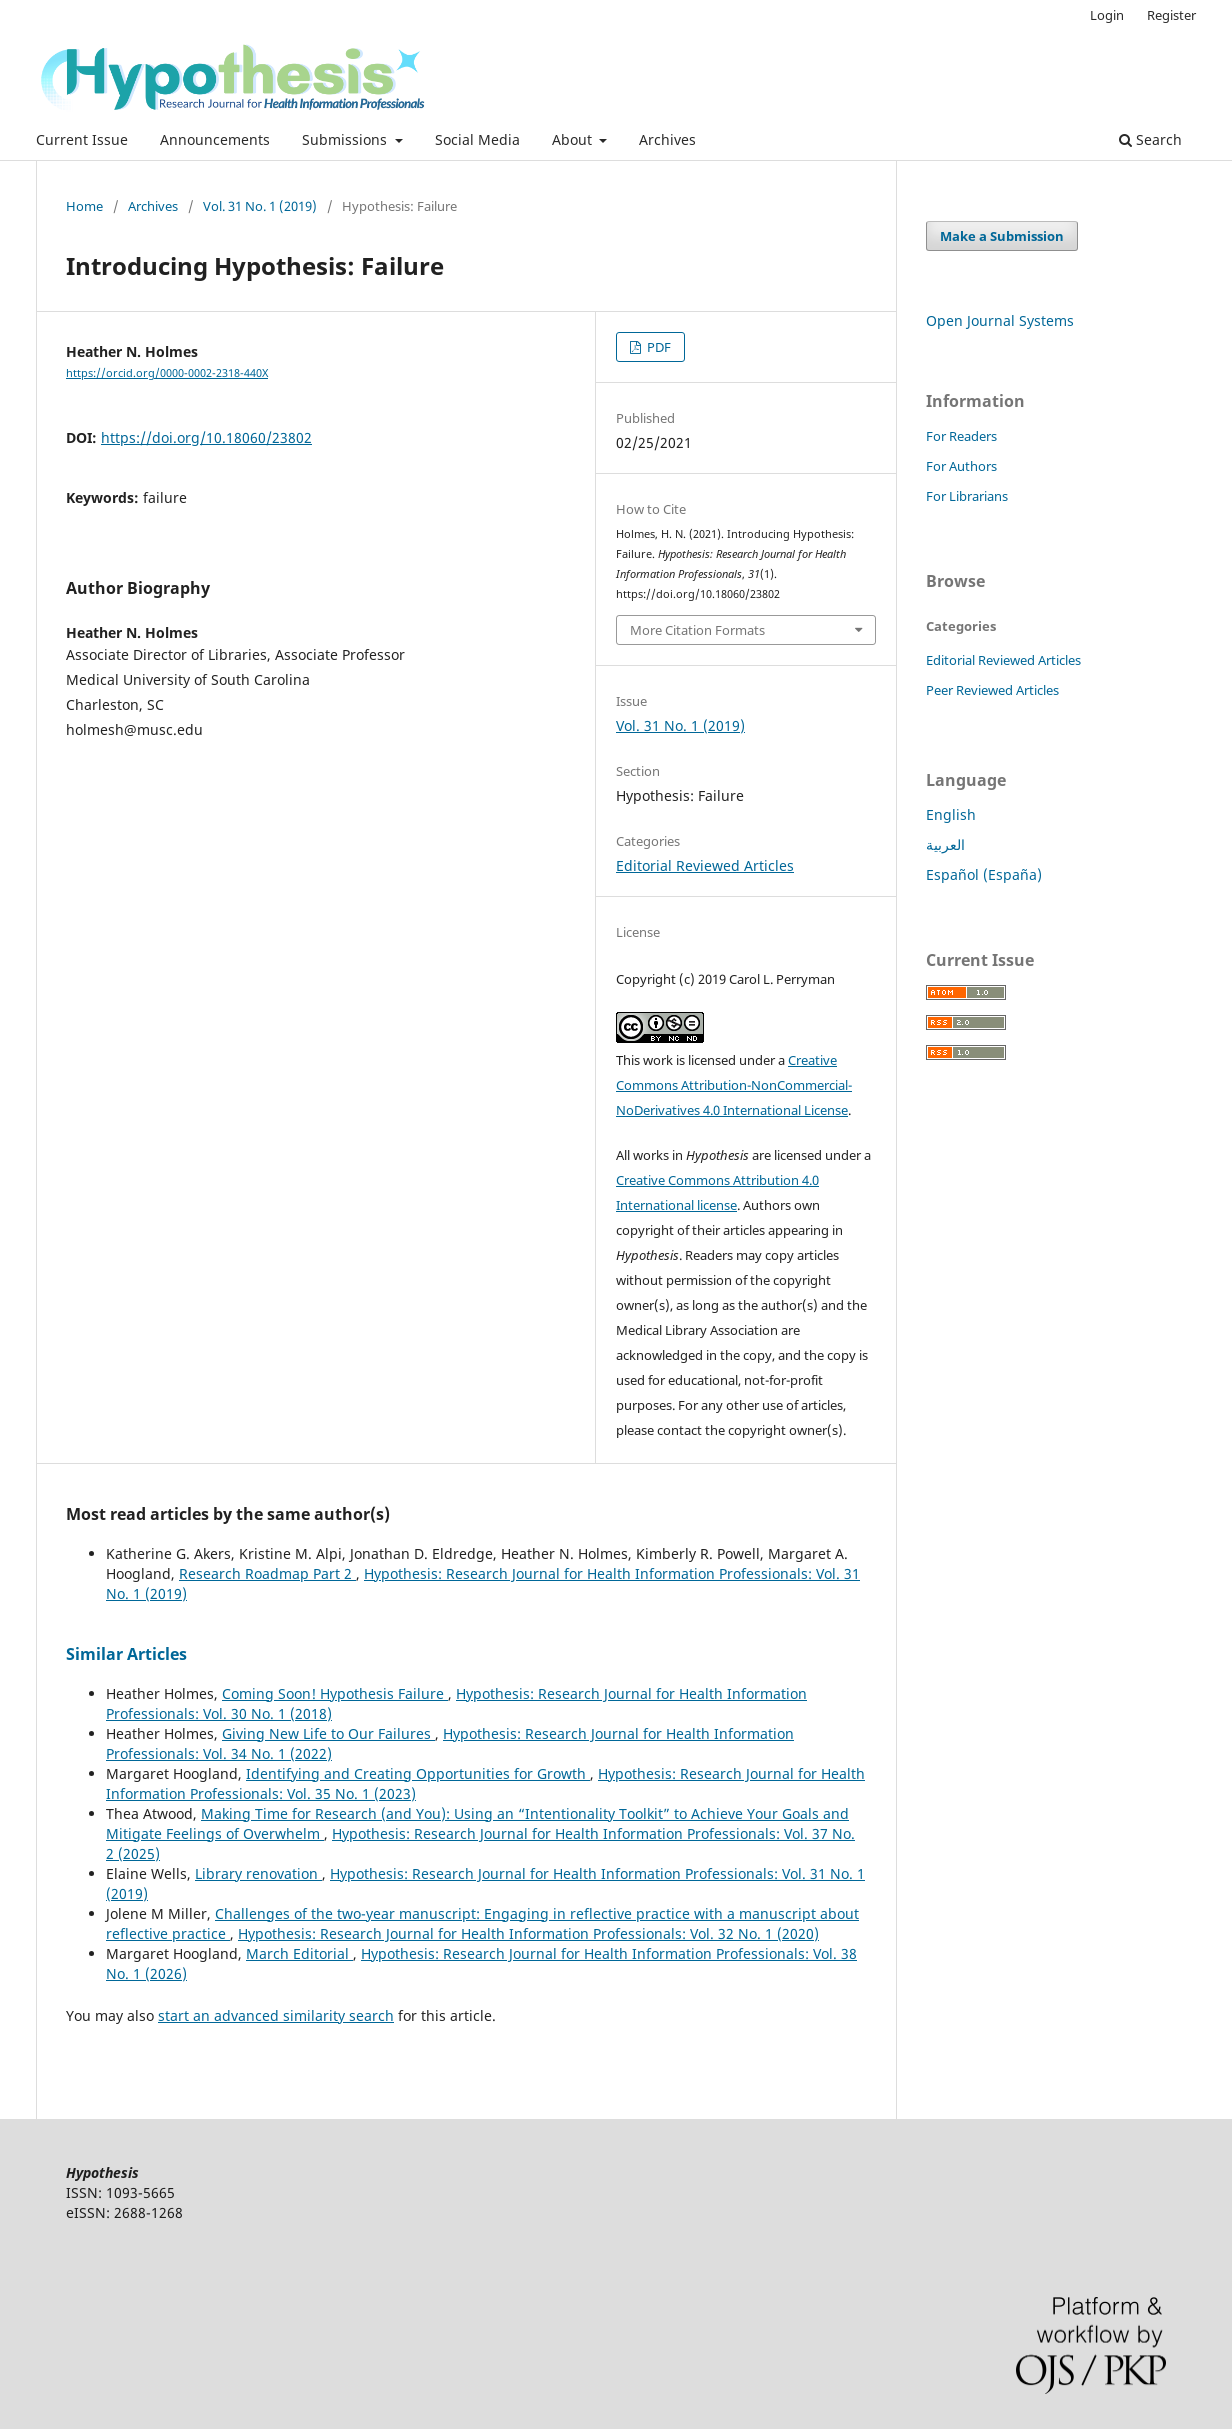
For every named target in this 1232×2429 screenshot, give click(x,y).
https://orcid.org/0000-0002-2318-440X (167, 373)
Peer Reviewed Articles (992, 690)
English (951, 814)
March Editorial (299, 1953)
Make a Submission (1002, 236)
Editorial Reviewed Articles (705, 865)
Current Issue (82, 139)
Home (84, 206)
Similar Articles (126, 1654)
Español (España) (984, 874)
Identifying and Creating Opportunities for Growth (418, 1773)
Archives (667, 139)
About (574, 139)
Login (1107, 15)
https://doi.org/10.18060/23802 (206, 437)
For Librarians (967, 496)
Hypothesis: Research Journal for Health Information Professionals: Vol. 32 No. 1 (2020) (528, 1933)
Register (1171, 15)
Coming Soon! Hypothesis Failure (335, 1693)
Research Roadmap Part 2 (267, 1573)
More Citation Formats (697, 630)
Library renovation (258, 1873)
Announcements (215, 139)
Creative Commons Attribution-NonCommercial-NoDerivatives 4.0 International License (734, 1085)
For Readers (961, 436)
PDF (657, 347)
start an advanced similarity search (276, 2015)
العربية (945, 844)
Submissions (346, 139)
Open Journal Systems (1000, 320)
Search (1150, 139)
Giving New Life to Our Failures (328, 1733)
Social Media (477, 139)
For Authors (961, 466)
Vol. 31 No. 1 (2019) (260, 206)
